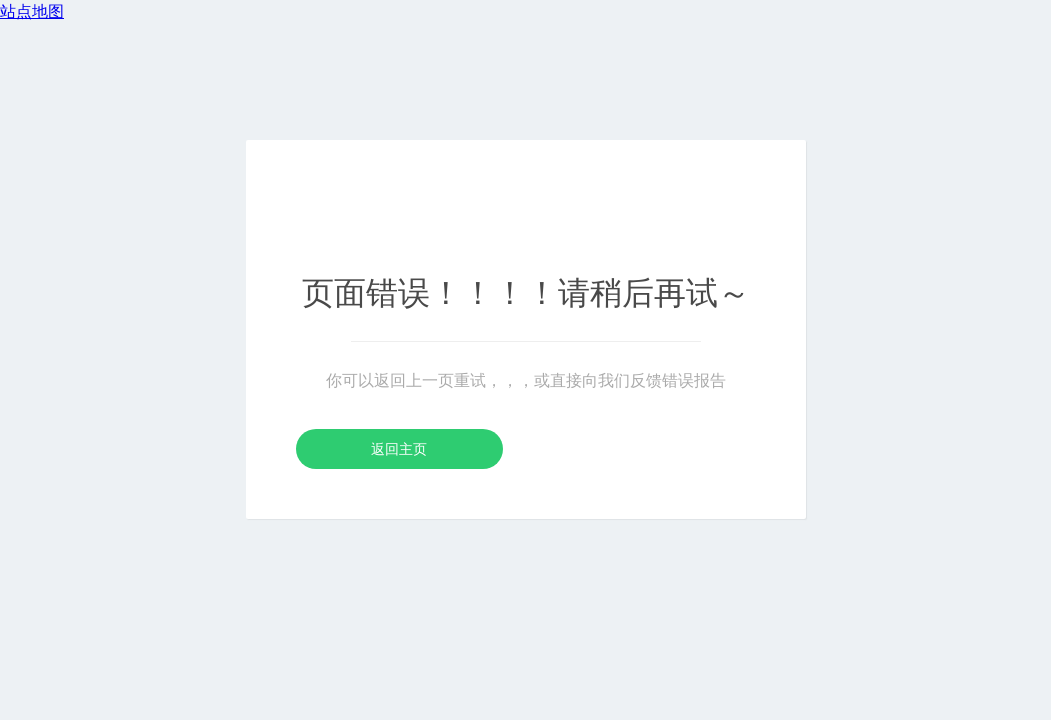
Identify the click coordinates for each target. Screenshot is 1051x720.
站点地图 (32, 11)
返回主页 (399, 449)
